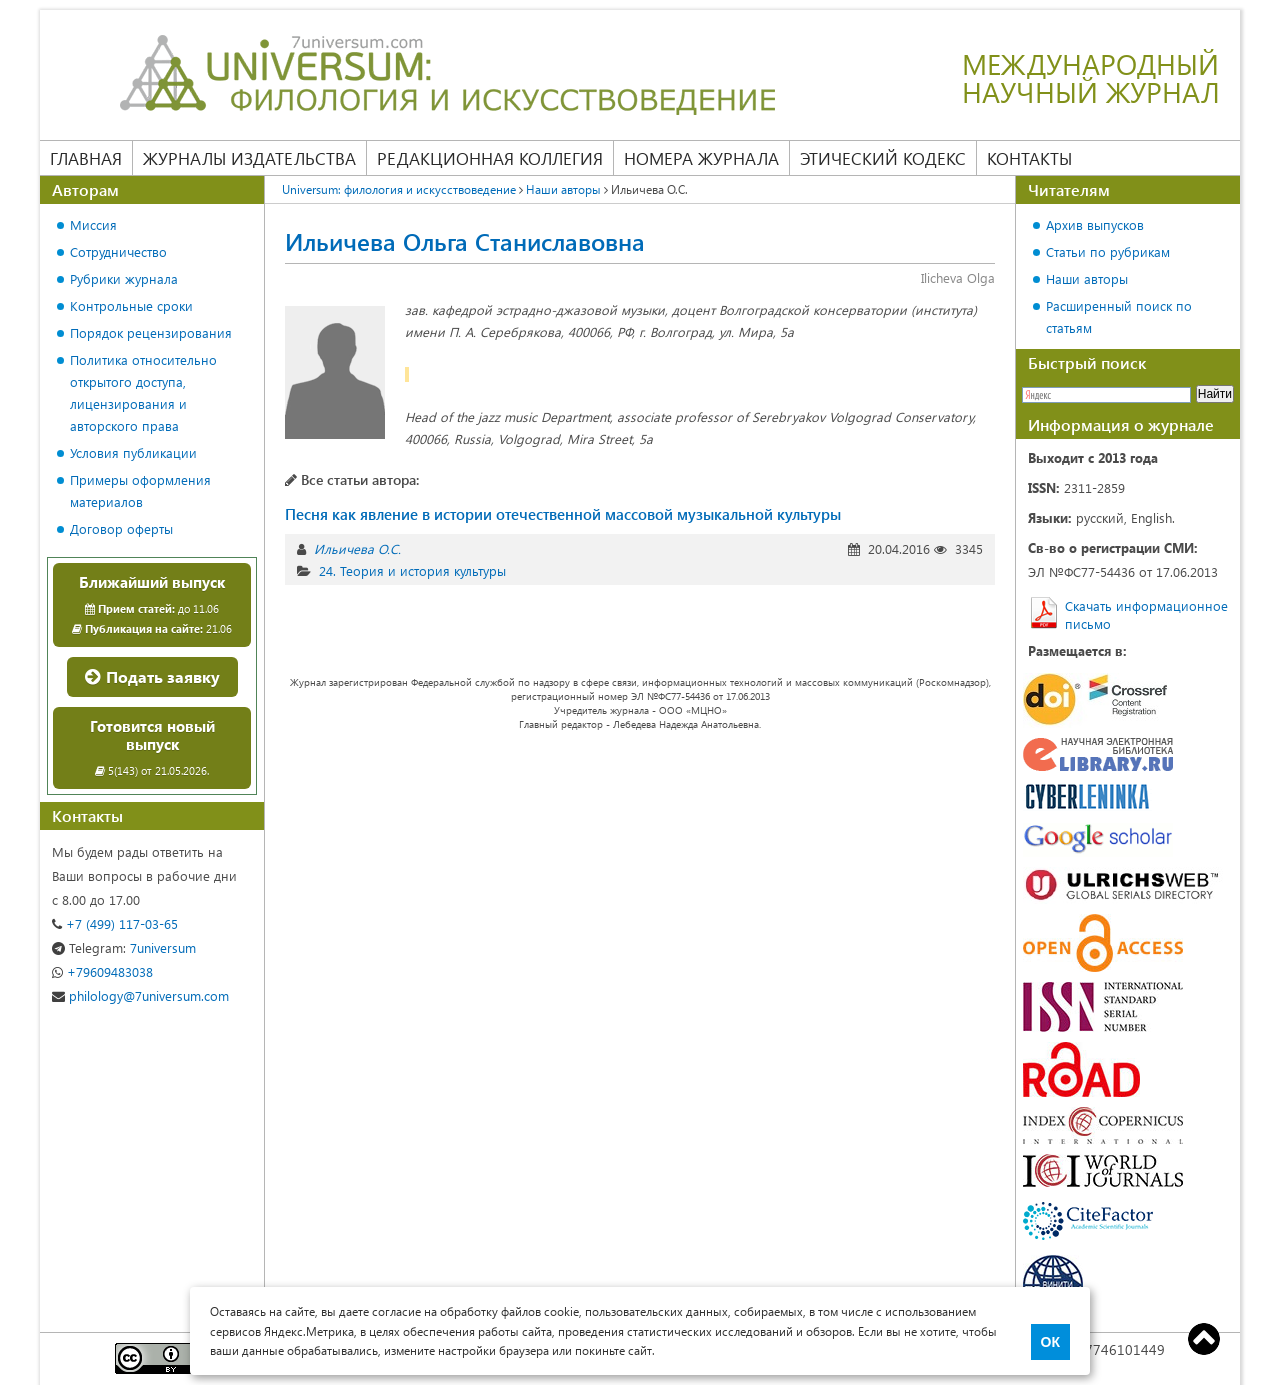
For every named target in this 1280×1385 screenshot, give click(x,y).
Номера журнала (701, 158)
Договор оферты (121, 528)
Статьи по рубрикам (1108, 251)
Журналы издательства (249, 158)
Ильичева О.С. (357, 548)
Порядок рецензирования (151, 332)
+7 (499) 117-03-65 (115, 923)
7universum (124, 947)
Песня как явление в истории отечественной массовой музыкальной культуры (563, 514)
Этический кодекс (883, 158)
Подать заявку (152, 676)
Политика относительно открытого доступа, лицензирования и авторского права (143, 392)
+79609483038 (102, 971)
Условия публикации (133, 452)
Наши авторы (1087, 278)
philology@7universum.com (140, 995)
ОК (1050, 1342)
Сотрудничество (118, 251)
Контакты (1029, 158)
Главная (86, 158)
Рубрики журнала (124, 278)
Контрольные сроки (131, 305)
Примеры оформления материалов (140, 490)
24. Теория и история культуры (412, 570)
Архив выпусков (1095, 224)
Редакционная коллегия (490, 158)
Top (1204, 1339)
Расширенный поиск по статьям (1119, 316)
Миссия (93, 224)
